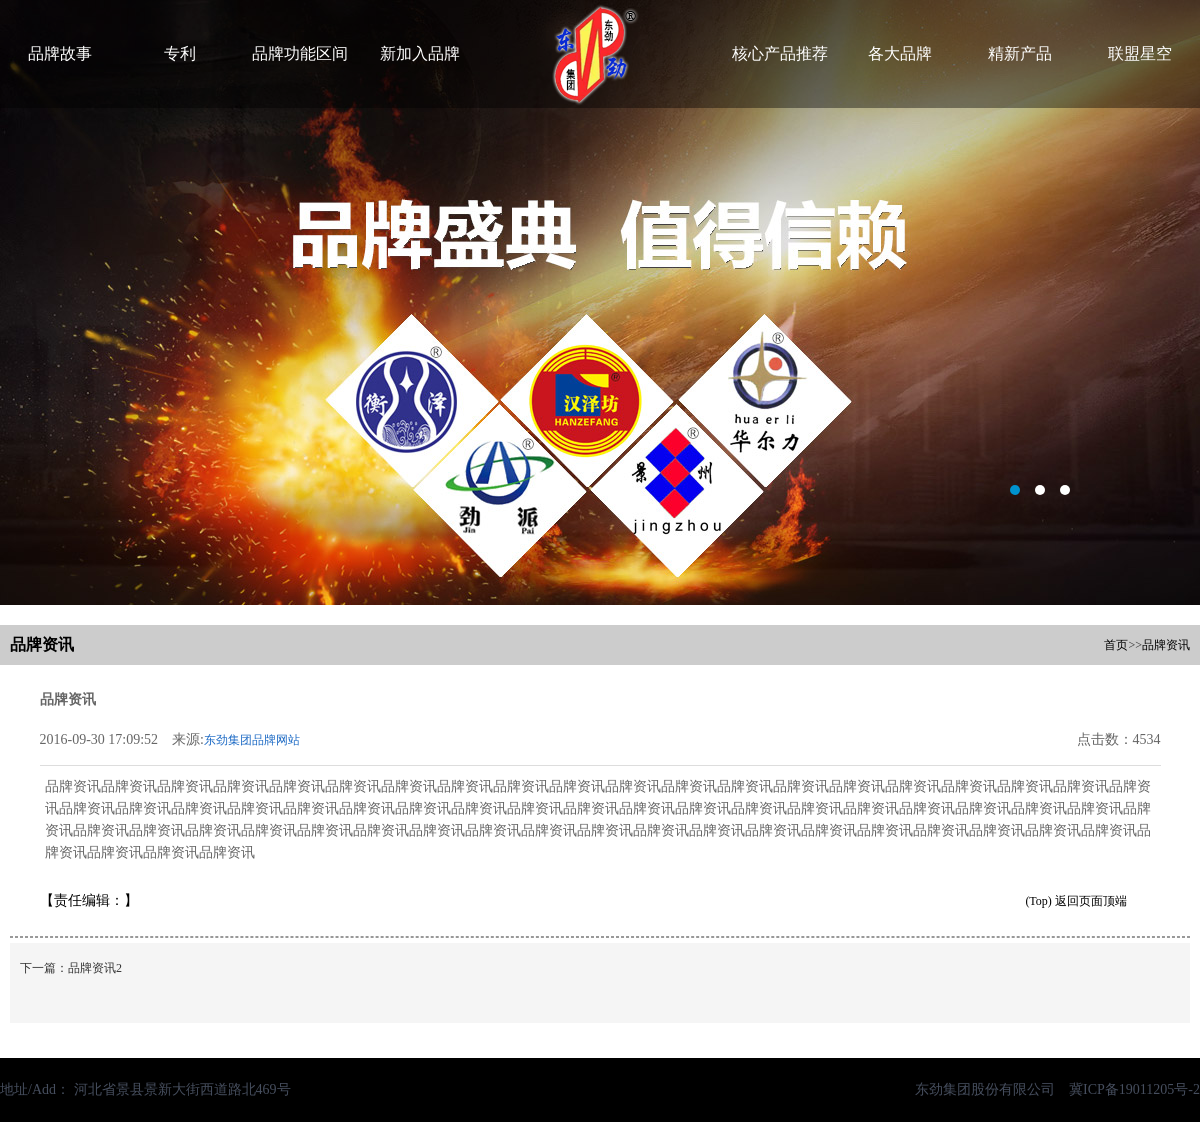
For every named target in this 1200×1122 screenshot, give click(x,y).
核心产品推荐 (780, 53)
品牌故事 (60, 53)
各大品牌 (900, 53)
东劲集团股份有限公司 (985, 1089)
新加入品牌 (420, 53)
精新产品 (1020, 53)
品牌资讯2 (95, 968)
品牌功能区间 (300, 53)
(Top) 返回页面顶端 (1075, 901)
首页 (1116, 645)
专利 (180, 53)
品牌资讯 (1166, 645)
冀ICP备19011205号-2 (1127, 1089)
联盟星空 (1140, 53)
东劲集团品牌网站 (252, 740)
